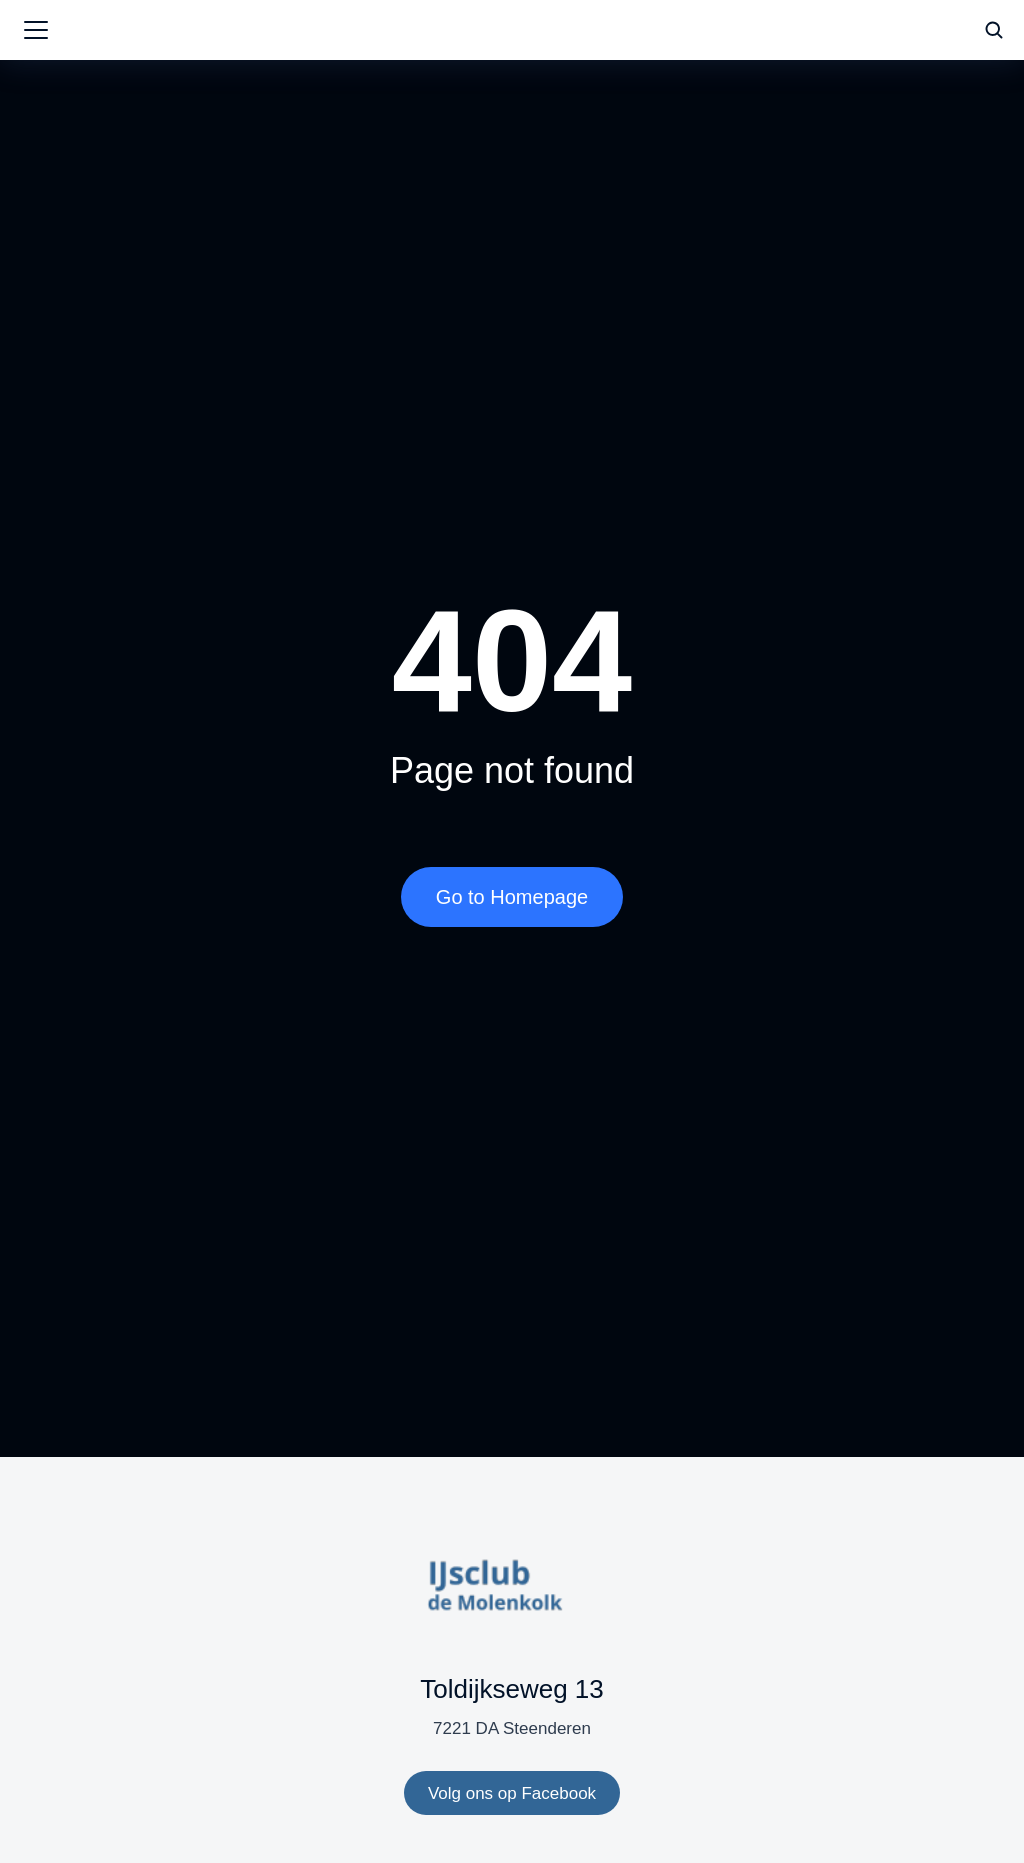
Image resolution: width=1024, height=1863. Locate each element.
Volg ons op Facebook (512, 1793)
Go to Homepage (512, 897)
